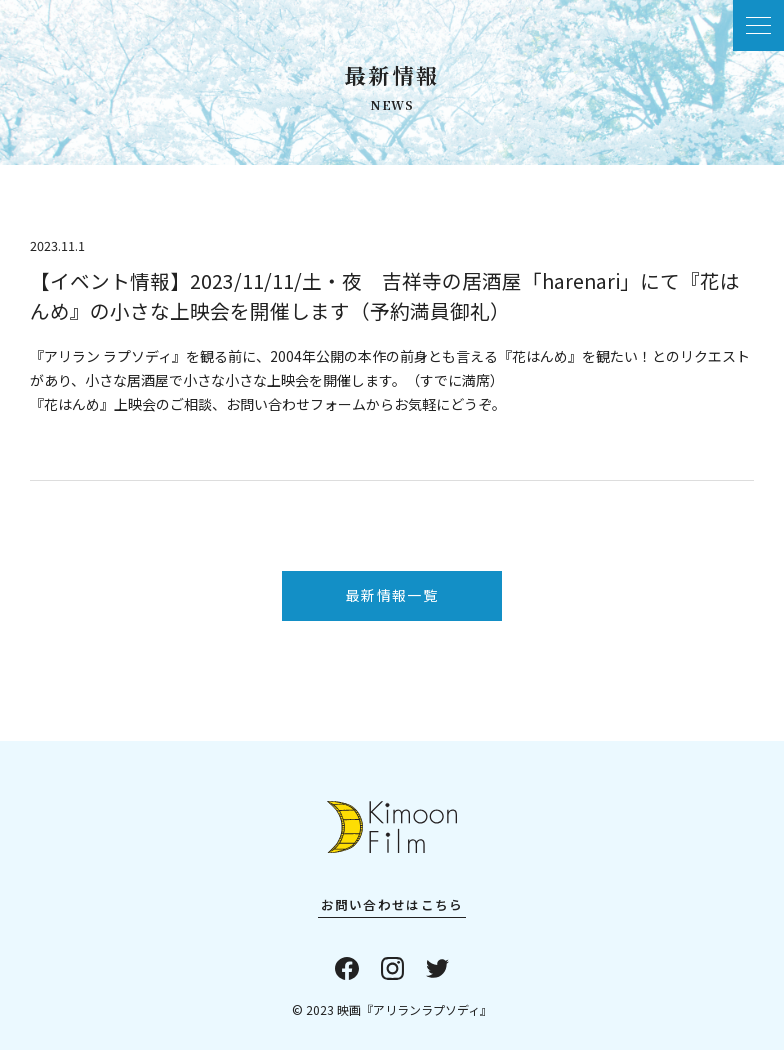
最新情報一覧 (392, 595)
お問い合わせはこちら (392, 904)
